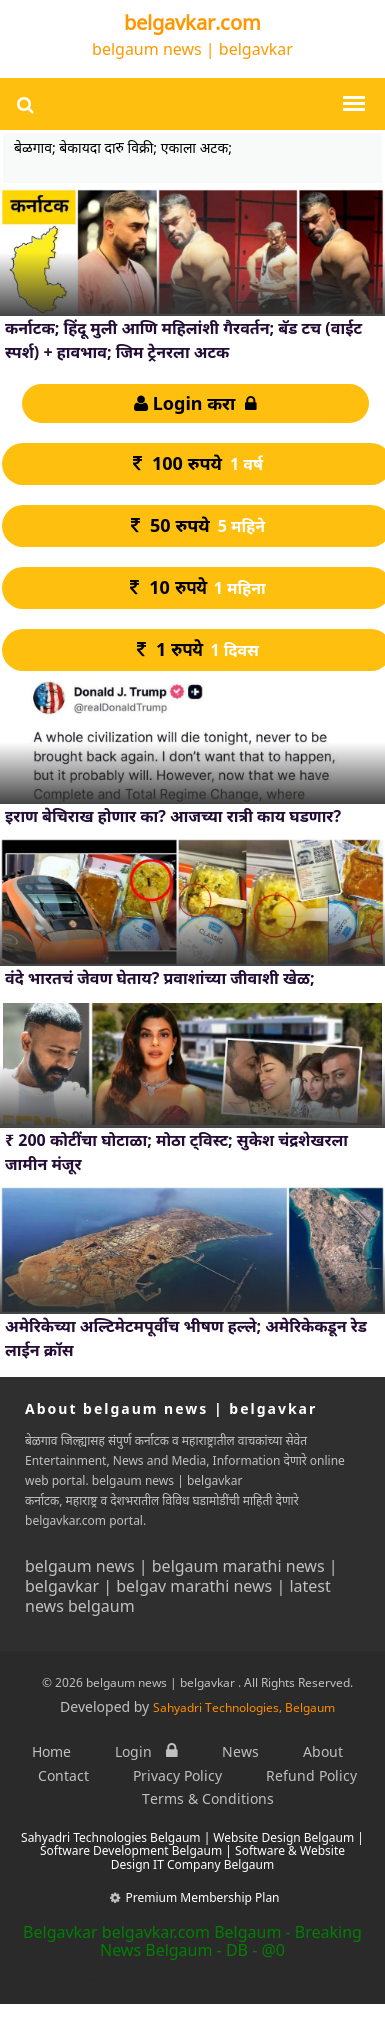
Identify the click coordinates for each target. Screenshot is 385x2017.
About (323, 1751)
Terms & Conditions (208, 1798)
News (240, 1751)
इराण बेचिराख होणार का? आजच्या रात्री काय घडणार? (173, 816)
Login (146, 1751)
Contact (63, 1775)
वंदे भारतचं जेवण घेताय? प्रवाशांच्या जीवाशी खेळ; (159, 978)
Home (51, 1751)
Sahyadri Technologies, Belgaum (244, 1707)
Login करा (195, 403)
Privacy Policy (177, 1775)
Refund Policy (311, 1775)
